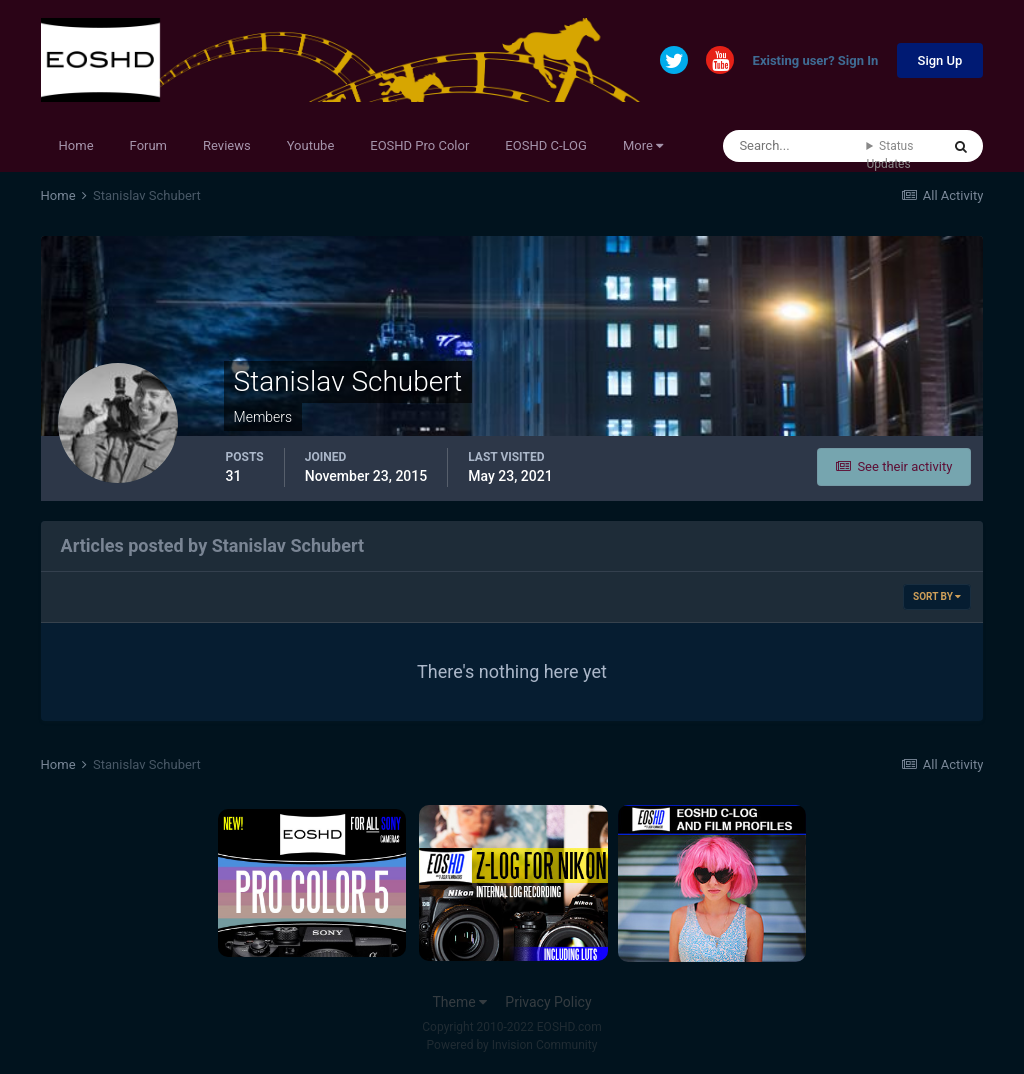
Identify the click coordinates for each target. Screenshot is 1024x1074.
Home (76, 145)
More (643, 145)
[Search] (794, 146)
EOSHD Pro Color (419, 145)
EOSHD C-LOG (546, 145)
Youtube (311, 145)
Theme (459, 1002)
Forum (148, 145)
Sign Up (940, 60)
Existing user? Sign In (816, 61)
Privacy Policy (548, 1002)
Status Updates (889, 155)
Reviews (227, 145)
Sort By (937, 596)
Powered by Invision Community (512, 1045)
